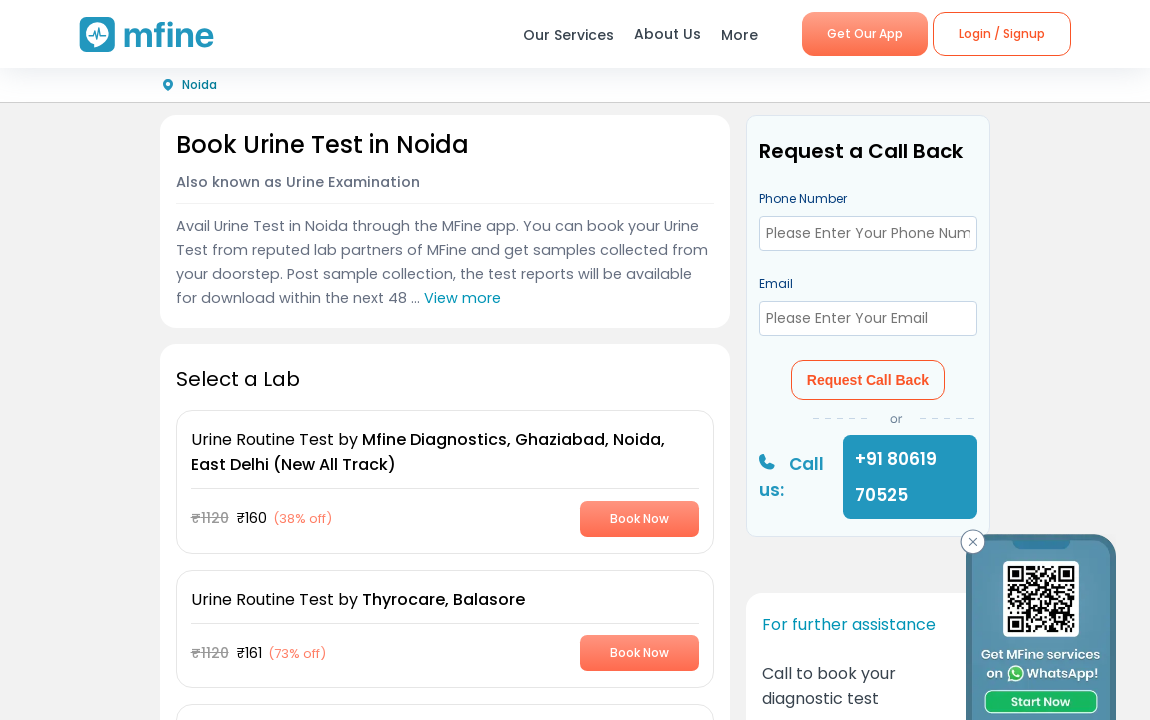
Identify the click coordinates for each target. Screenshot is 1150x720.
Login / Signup (1002, 33)
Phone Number (803, 198)
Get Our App (865, 33)
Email (776, 283)
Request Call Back (868, 380)
